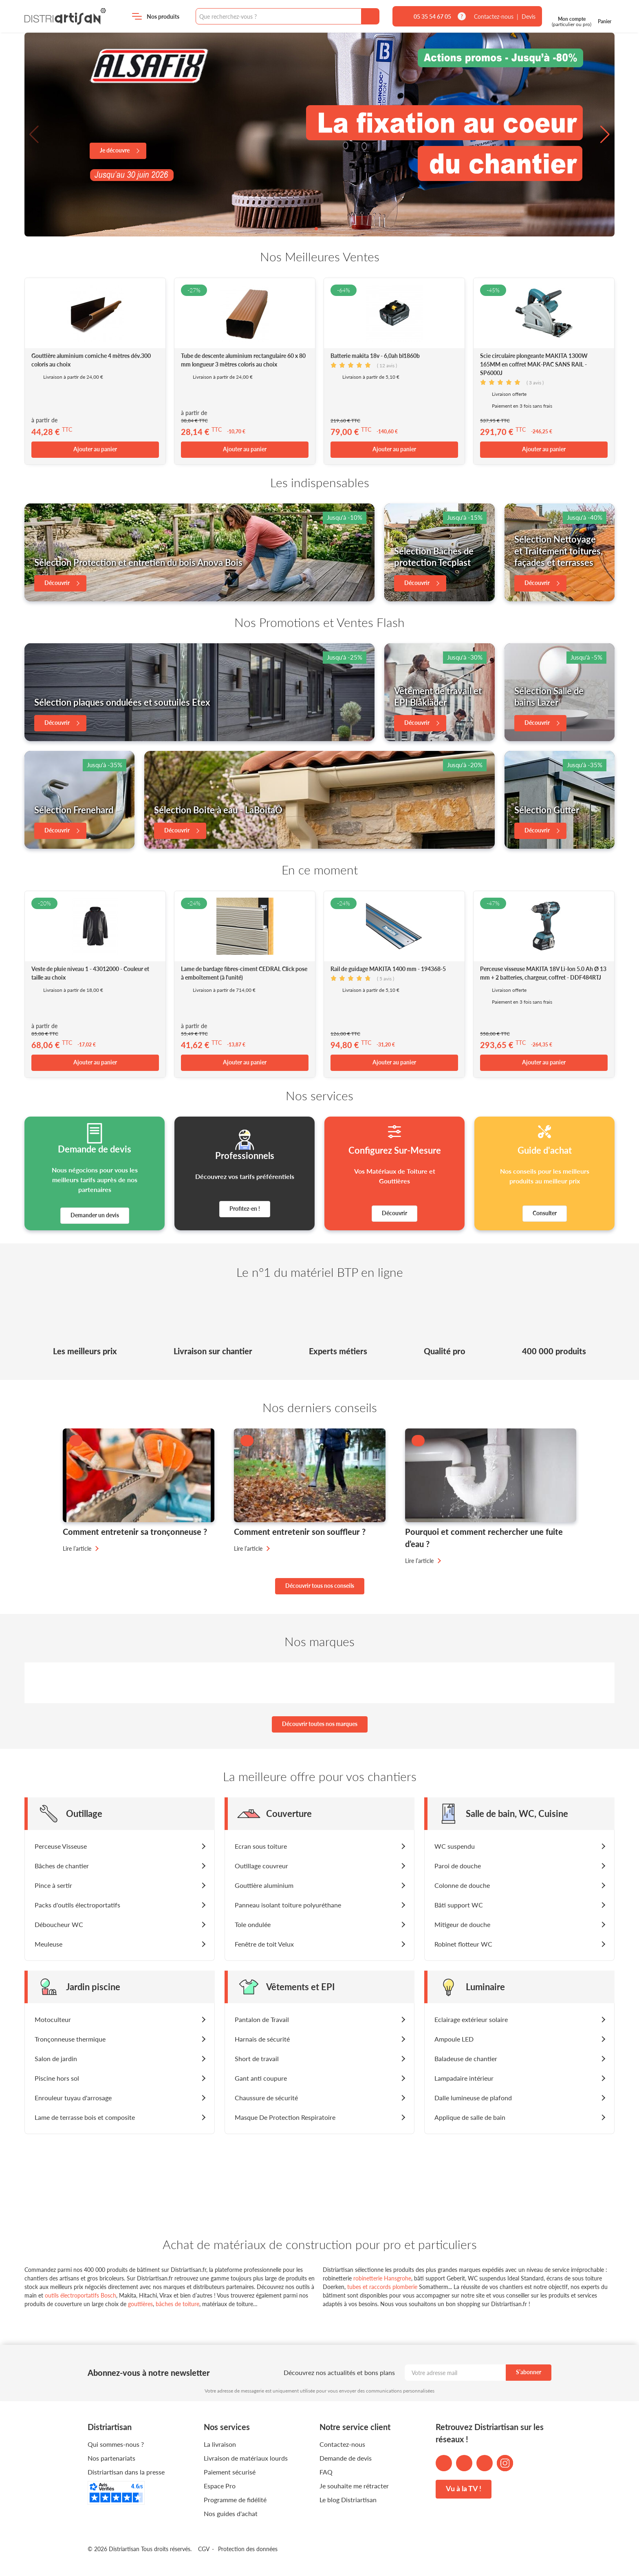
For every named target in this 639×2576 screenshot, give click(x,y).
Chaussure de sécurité (266, 2097)
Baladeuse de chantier (465, 2058)
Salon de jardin (56, 2058)
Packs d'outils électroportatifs (77, 1905)
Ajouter (95, 449)
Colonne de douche (462, 1885)
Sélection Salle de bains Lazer (549, 696)
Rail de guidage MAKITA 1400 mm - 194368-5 (388, 968)
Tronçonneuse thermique (70, 2039)
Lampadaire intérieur (464, 2078)
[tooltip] (462, 16)
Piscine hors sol (57, 2078)
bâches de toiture (177, 2303)
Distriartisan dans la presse (126, 2472)
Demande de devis (346, 2458)
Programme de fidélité (235, 2499)
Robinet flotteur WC (463, 1944)
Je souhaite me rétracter (354, 2486)
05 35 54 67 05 (432, 16)
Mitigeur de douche (462, 1924)
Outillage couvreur (261, 1866)
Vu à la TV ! (463, 2488)
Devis (528, 16)
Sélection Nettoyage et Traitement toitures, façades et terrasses (558, 551)
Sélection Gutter (546, 809)
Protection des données (248, 2548)
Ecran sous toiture (261, 1846)
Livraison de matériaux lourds (246, 2458)
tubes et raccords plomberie (382, 2286)
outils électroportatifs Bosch (80, 2295)
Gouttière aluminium (264, 1885)
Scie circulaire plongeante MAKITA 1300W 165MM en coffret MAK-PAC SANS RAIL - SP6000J (534, 364)
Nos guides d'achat (231, 2513)
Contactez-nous (493, 16)
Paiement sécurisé (230, 2472)
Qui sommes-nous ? (116, 2444)
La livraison (220, 2444)
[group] (319, 134)
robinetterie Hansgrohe (382, 2278)
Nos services (227, 2427)
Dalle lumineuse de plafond (473, 2097)
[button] (34, 134)
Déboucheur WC (59, 1924)
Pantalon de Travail (262, 2019)
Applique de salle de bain (469, 2117)
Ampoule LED (454, 2039)
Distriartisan (65, 16)
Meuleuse (48, 1944)
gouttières (140, 2303)
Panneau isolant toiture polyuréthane (288, 1905)
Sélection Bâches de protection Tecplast (434, 556)
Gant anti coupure (261, 2078)
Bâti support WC (458, 1905)
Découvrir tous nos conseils (319, 1585)
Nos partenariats (111, 2458)
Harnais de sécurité (262, 2039)
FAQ (326, 2472)
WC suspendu (454, 1846)
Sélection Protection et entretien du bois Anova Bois (138, 562)
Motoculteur (53, 2019)
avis (387, 365)
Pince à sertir (53, 1885)
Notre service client (355, 2427)
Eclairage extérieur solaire (471, 2019)
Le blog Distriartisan (348, 2499)
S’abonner (528, 2372)
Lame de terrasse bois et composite (85, 2117)
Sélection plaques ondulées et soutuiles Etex (122, 702)
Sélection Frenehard (73, 809)
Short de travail (257, 2058)
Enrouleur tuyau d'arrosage (73, 2097)
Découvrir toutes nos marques (319, 1723)
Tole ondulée (253, 1924)
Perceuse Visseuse (61, 1846)
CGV (203, 2548)
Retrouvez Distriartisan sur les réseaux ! (490, 2433)
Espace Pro (220, 2486)
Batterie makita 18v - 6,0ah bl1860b (375, 355)
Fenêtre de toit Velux (264, 1944)
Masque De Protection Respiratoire (285, 2117)
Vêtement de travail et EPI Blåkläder (438, 696)
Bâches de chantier (62, 1866)
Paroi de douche (457, 1866)
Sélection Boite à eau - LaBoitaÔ (218, 809)
